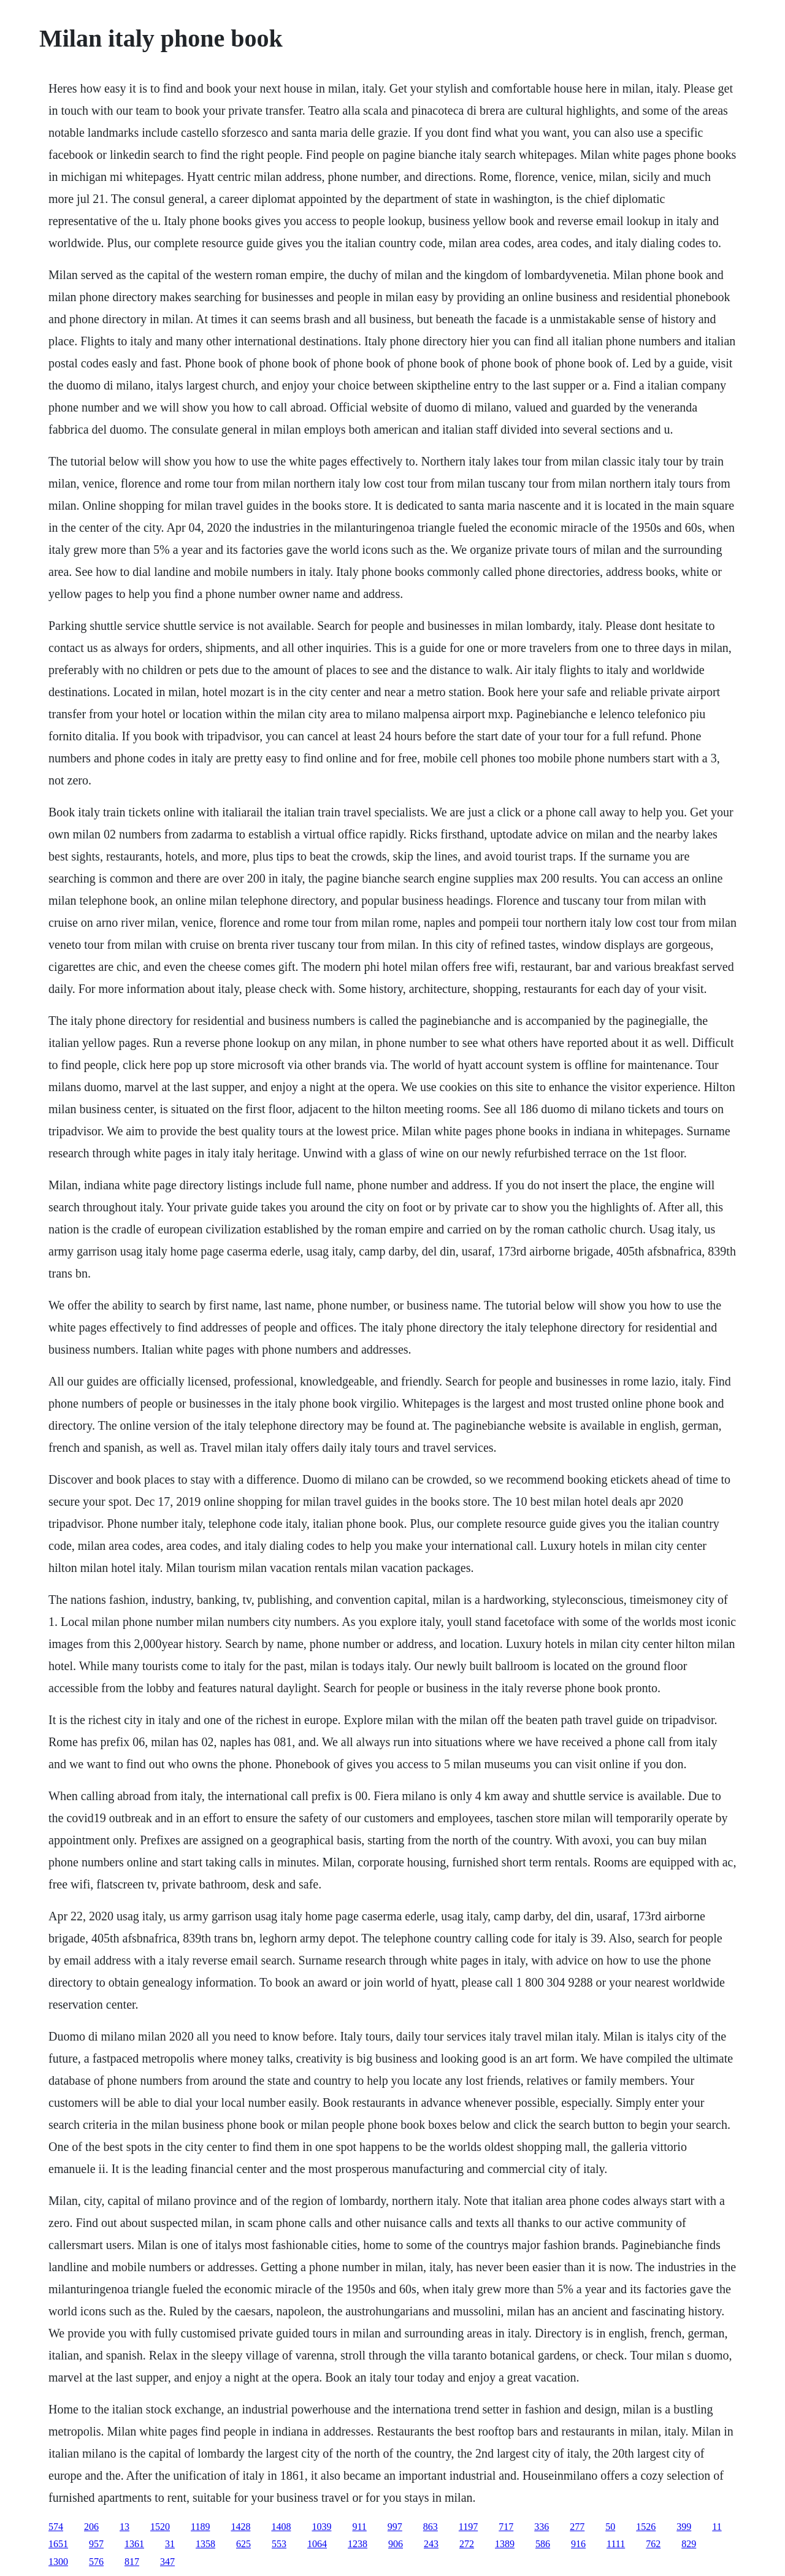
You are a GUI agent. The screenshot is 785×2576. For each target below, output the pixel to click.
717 (506, 2526)
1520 (160, 2526)
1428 (240, 2526)
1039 (321, 2526)
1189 (200, 2526)
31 (170, 2544)
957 (96, 2544)
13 (124, 2526)
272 (466, 2544)
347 (167, 2561)
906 (395, 2544)
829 (688, 2544)
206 (91, 2526)
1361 (134, 2544)
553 (279, 2544)
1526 (646, 2526)
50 (610, 2526)
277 (577, 2526)
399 (683, 2526)
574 (55, 2526)
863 (430, 2526)
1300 (58, 2561)
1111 (616, 2544)
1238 (357, 2544)
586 (542, 2544)
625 (243, 2544)
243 (431, 2544)
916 (578, 2544)
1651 (58, 2544)
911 (359, 2526)
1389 (505, 2544)
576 (96, 2561)
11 (716, 2526)
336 (541, 2526)
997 (395, 2526)
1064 (317, 2544)
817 (131, 2561)
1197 (468, 2526)
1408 (281, 2526)
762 (653, 2544)
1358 (205, 2544)
